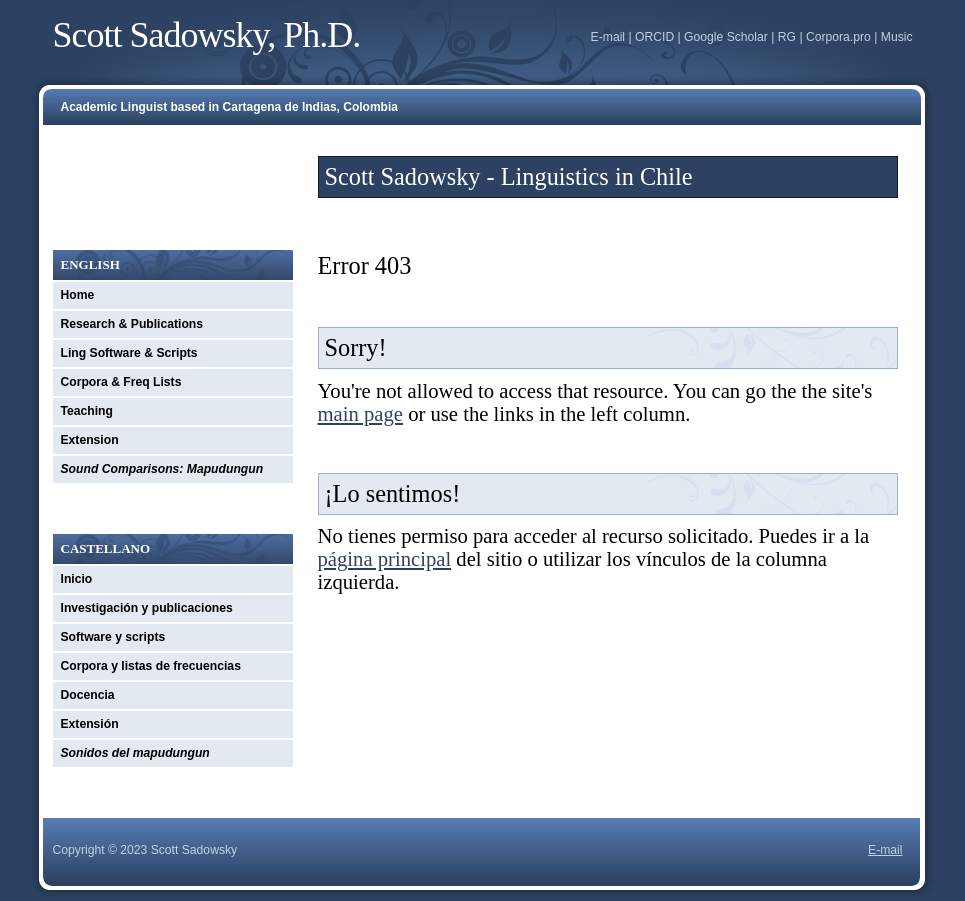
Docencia (88, 695)
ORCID (654, 37)
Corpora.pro (838, 37)
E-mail (608, 37)
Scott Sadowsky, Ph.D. (207, 35)
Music (897, 37)
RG (787, 37)
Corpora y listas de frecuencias (151, 666)
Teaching (87, 411)
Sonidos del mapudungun (135, 753)
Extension (90, 440)
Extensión (90, 724)
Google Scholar (726, 37)
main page (360, 414)
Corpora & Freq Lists (121, 382)
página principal (385, 559)
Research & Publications (132, 324)
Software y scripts (113, 637)
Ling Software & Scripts (129, 353)
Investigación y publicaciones (147, 608)
